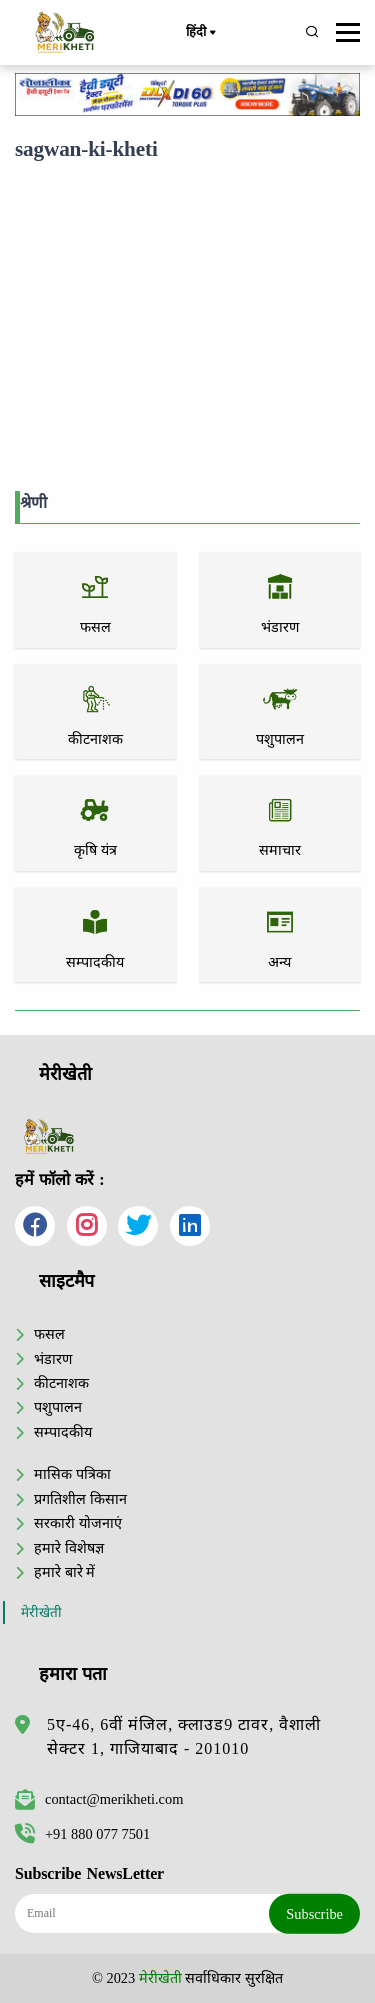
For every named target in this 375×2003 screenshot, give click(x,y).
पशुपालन (58, 1407)
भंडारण (53, 1359)
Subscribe (314, 1913)
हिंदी (200, 33)
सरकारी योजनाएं (78, 1523)
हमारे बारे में (64, 1572)
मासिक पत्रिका (72, 1474)
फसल (49, 1334)
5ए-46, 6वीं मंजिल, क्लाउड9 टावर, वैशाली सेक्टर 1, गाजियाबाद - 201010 (184, 1736)
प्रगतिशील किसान (80, 1499)
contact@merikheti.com (99, 1799)
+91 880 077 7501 (82, 1834)
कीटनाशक (61, 1383)
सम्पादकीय (63, 1432)
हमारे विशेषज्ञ (69, 1548)
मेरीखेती (41, 1612)
